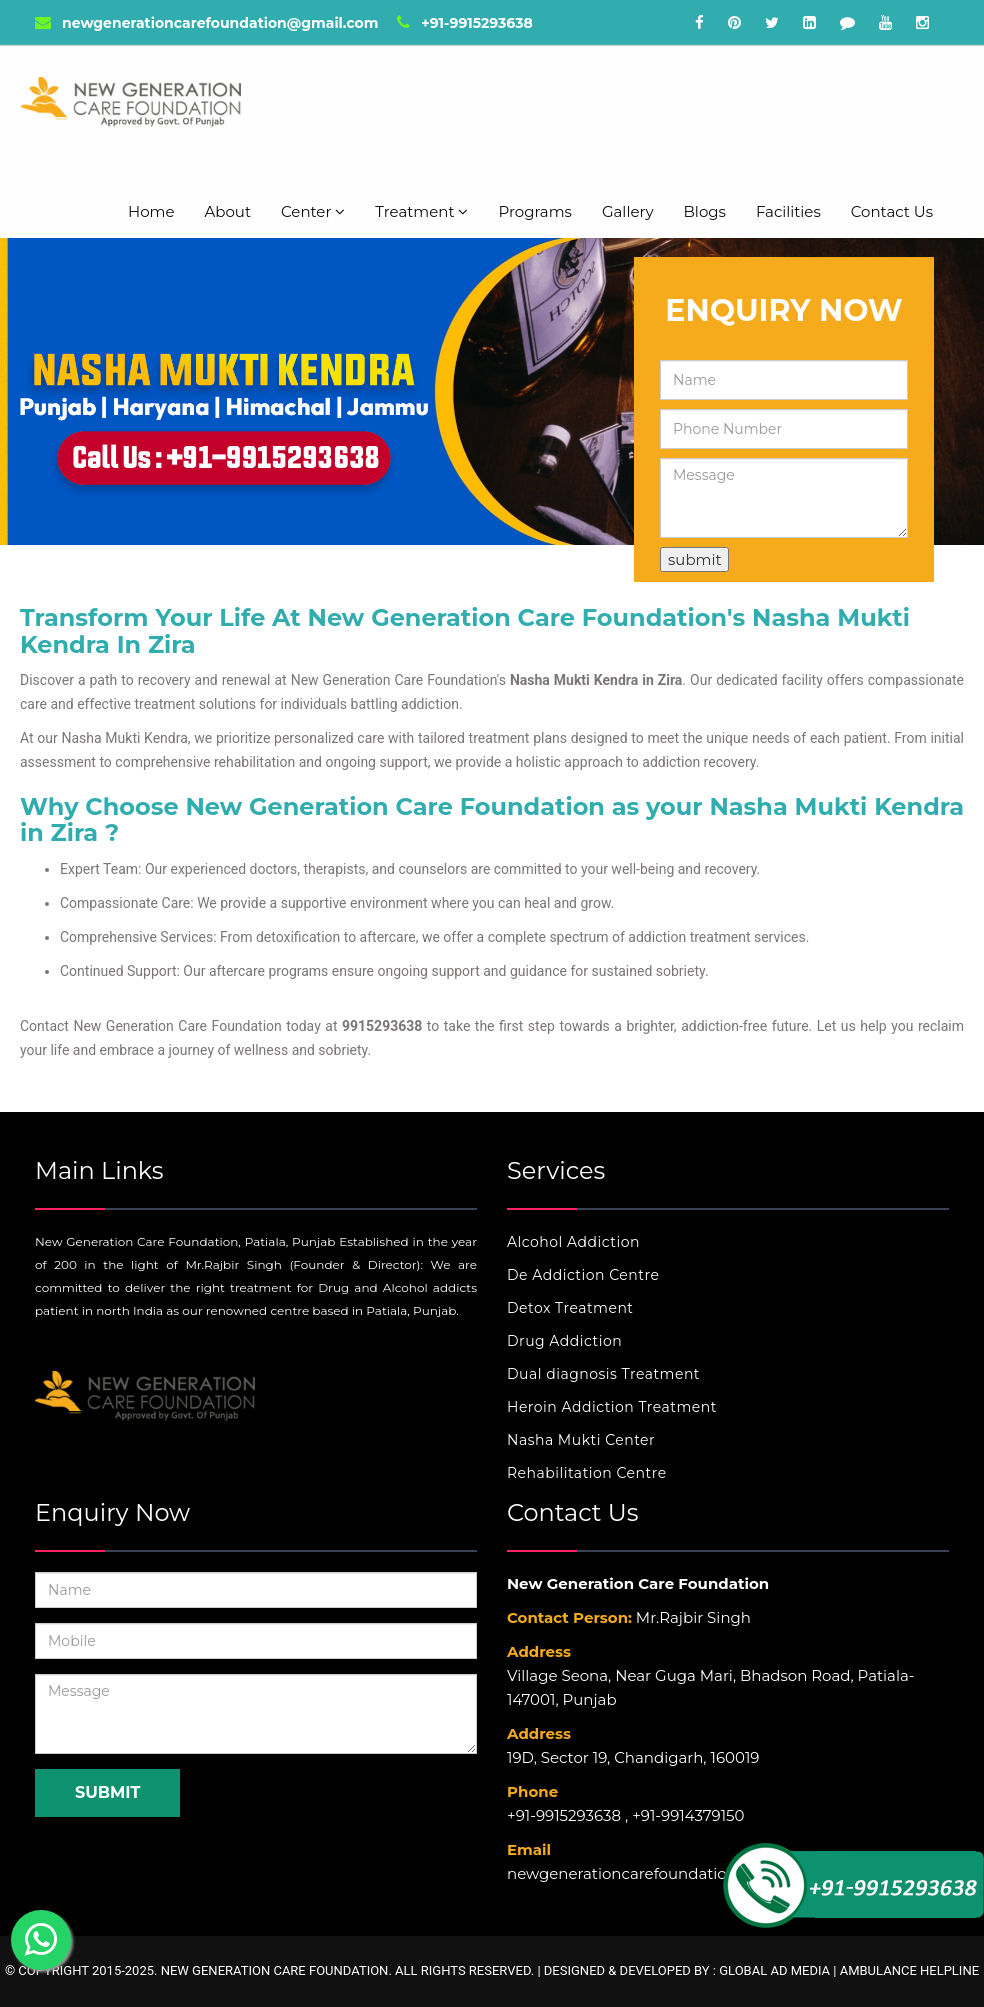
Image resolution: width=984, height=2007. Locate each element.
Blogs (705, 211)
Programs (534, 211)
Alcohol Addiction (573, 1242)
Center (313, 211)
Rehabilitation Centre (587, 1473)
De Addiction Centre (583, 1275)
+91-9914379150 (688, 1815)
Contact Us (892, 211)
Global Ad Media (774, 1970)
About (228, 211)
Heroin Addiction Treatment (612, 1407)
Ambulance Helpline (909, 1970)
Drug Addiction (564, 1341)
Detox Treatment (570, 1308)
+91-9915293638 (464, 23)
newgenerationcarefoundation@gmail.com (206, 23)
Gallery (628, 211)
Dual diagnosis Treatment (603, 1374)
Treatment (421, 211)
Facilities (788, 211)
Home (151, 211)
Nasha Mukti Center (581, 1440)
